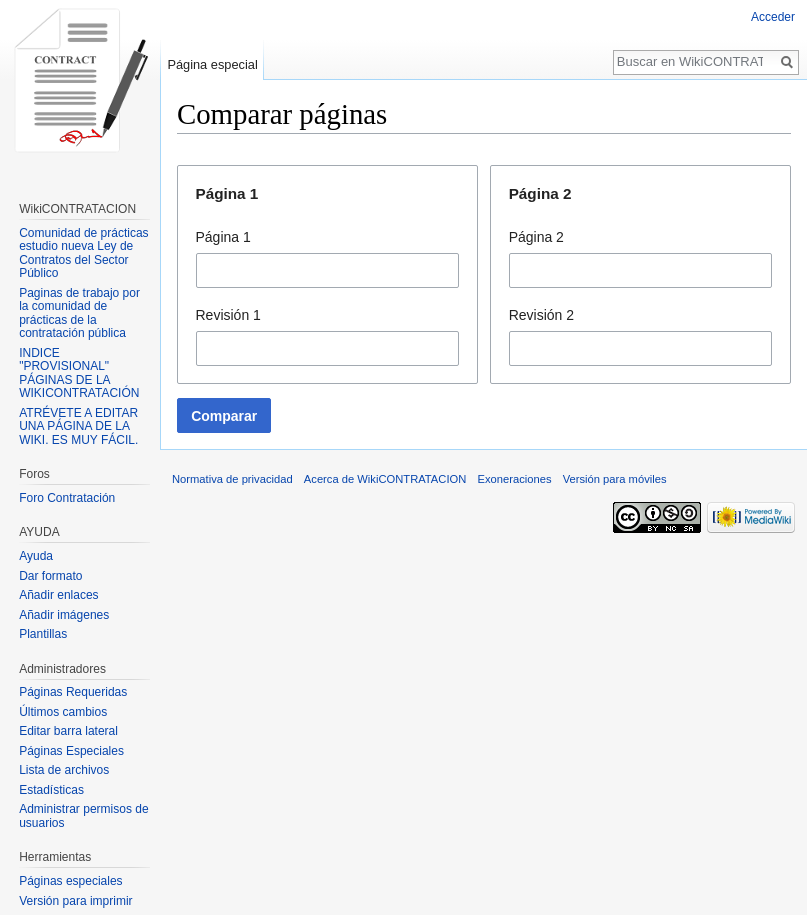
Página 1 (223, 237)
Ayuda (36, 556)
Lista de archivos (64, 770)
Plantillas (43, 634)
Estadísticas (51, 790)
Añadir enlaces (58, 595)
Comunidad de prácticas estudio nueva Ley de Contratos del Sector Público (83, 253)
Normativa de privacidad (232, 479)
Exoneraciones (514, 479)
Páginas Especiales (71, 751)
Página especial (212, 64)
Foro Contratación (67, 498)
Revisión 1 (228, 315)
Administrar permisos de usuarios (83, 816)
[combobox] (328, 270)
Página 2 (536, 237)
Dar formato (50, 576)
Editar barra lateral (68, 731)
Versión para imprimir (75, 901)
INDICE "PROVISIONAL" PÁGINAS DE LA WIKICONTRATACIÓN (79, 373)
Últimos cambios (63, 712)
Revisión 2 (541, 315)
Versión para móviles (615, 479)
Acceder (773, 17)
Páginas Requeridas (73, 692)
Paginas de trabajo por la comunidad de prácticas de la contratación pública (79, 313)
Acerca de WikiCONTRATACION (385, 479)
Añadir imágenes (64, 615)
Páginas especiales (70, 881)
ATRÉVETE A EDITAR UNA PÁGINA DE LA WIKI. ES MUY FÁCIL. (78, 426)
